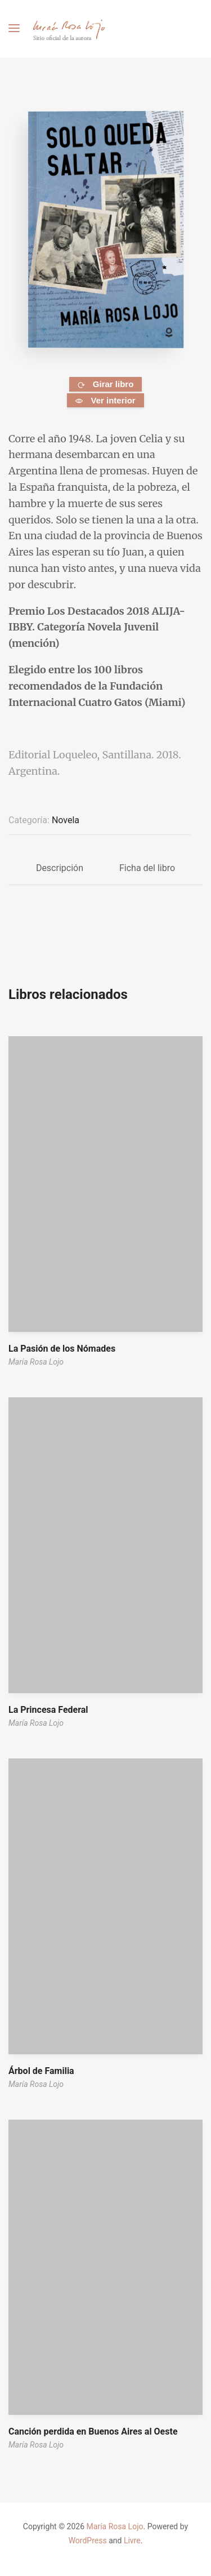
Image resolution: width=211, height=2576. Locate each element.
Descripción (59, 868)
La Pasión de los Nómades (61, 1348)
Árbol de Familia (41, 2071)
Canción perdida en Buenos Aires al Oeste (93, 2431)
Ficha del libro (147, 868)
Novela (65, 820)
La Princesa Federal (48, 1709)
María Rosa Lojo (36, 1361)
